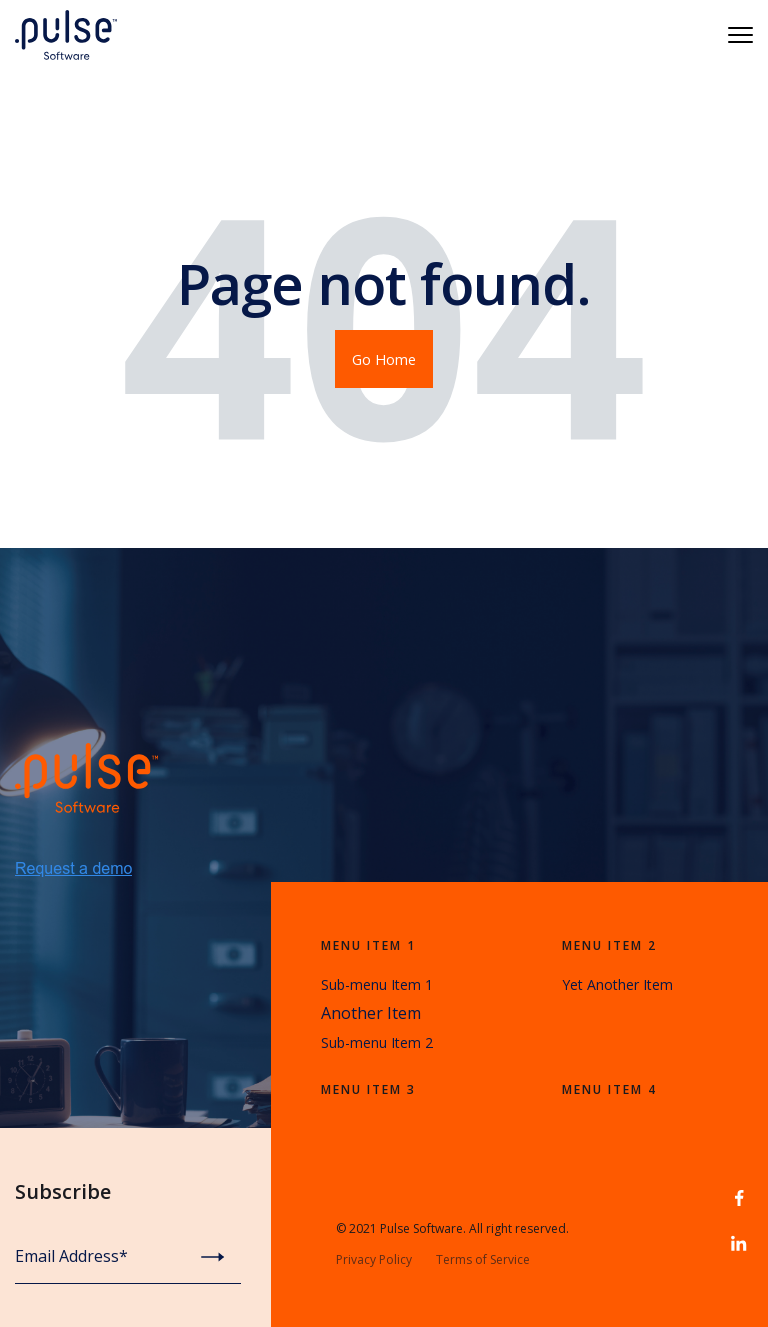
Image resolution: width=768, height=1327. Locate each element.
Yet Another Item (617, 984)
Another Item (371, 1013)
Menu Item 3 (368, 1089)
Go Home (384, 359)
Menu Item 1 (368, 945)
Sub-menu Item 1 (377, 984)
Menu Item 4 (609, 1089)
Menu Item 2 (609, 945)
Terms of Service (483, 1259)
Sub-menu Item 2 (377, 1042)
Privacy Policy (374, 1259)
